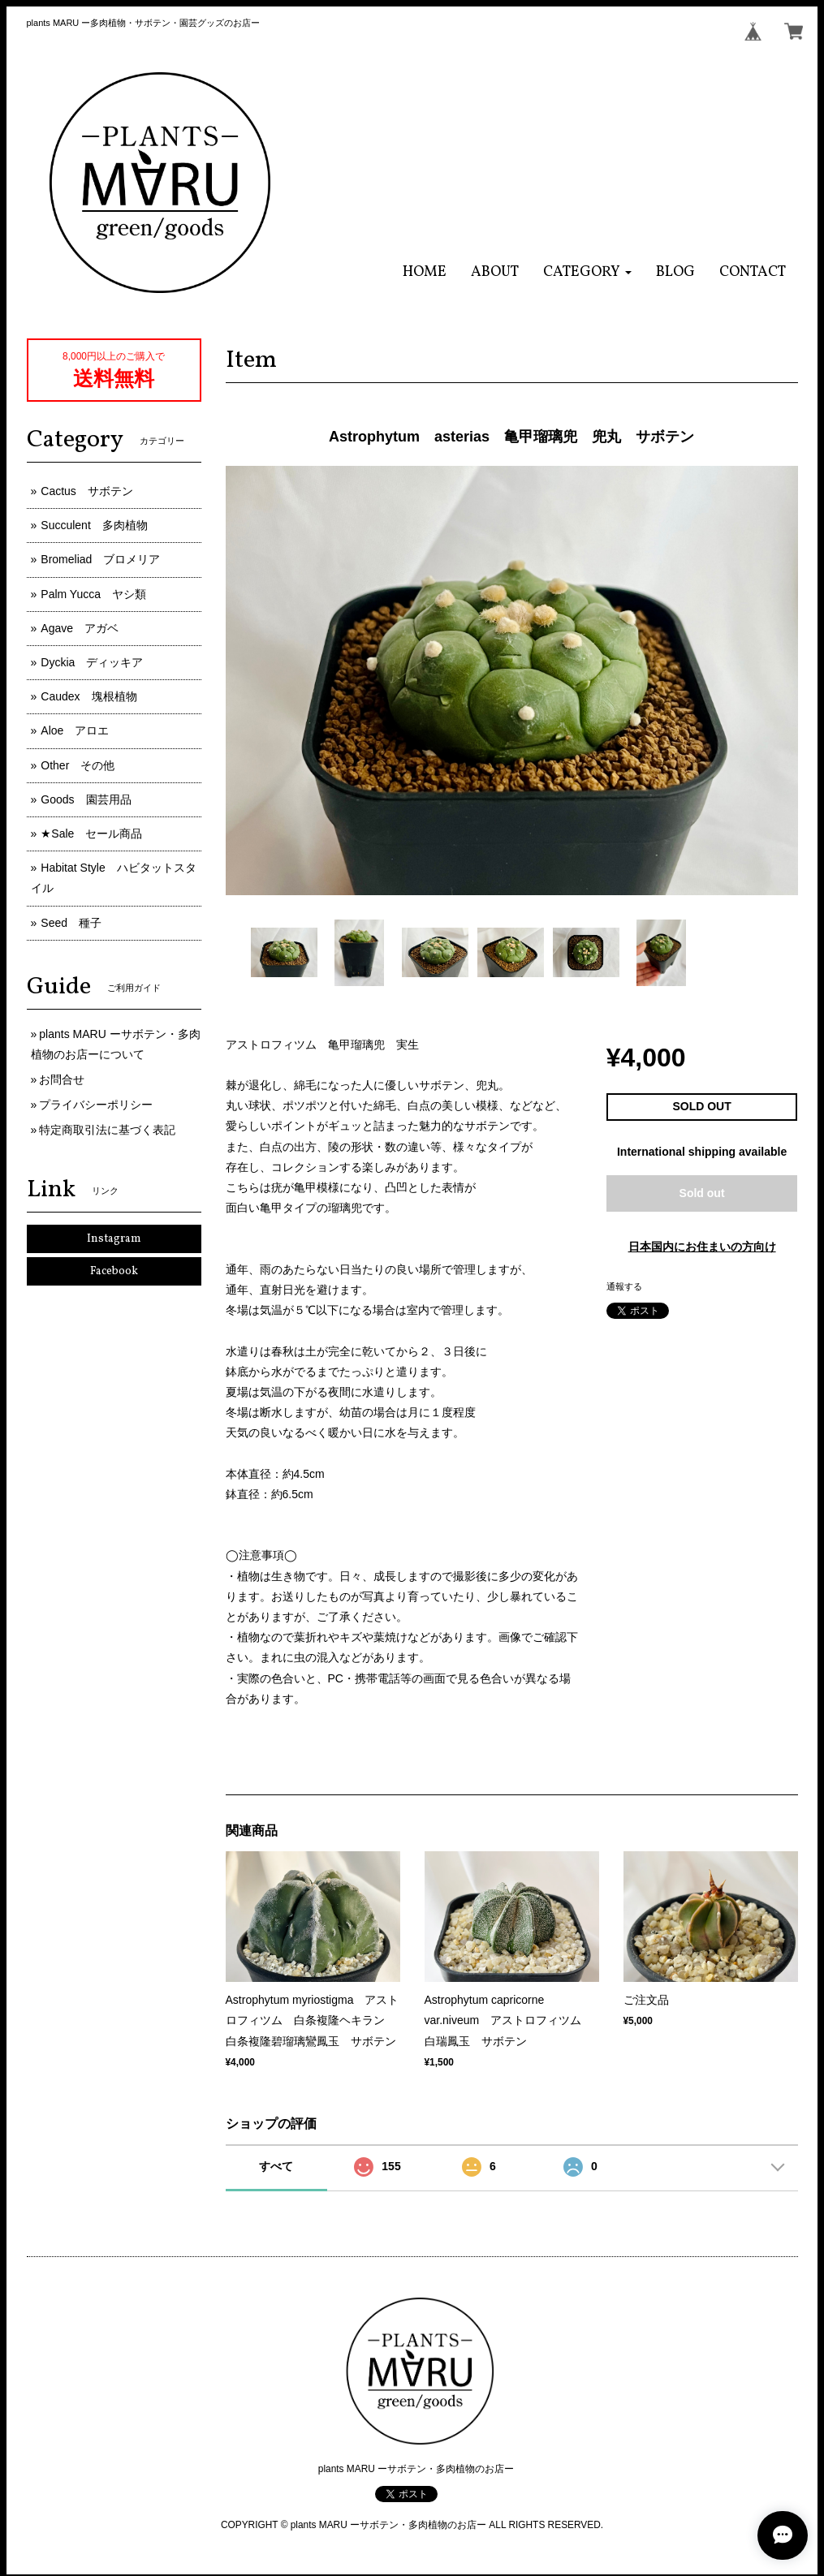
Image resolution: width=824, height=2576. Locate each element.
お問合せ (61, 1079)
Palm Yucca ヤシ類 (93, 594)
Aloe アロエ (75, 730)
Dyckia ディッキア (92, 662)
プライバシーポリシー (96, 1104)
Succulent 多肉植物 (94, 525)
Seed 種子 (71, 922)
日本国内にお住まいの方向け (702, 1246)
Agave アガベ (80, 628)
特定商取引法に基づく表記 (107, 1129)
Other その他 (77, 765)
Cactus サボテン (87, 491)
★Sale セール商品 (91, 833)
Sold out (702, 1193)
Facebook (114, 1271)
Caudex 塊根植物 (88, 696)
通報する (624, 1286)
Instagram (114, 1239)
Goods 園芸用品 (86, 799)
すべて (276, 2166)
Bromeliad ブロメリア (100, 559)
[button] (587, 272)
